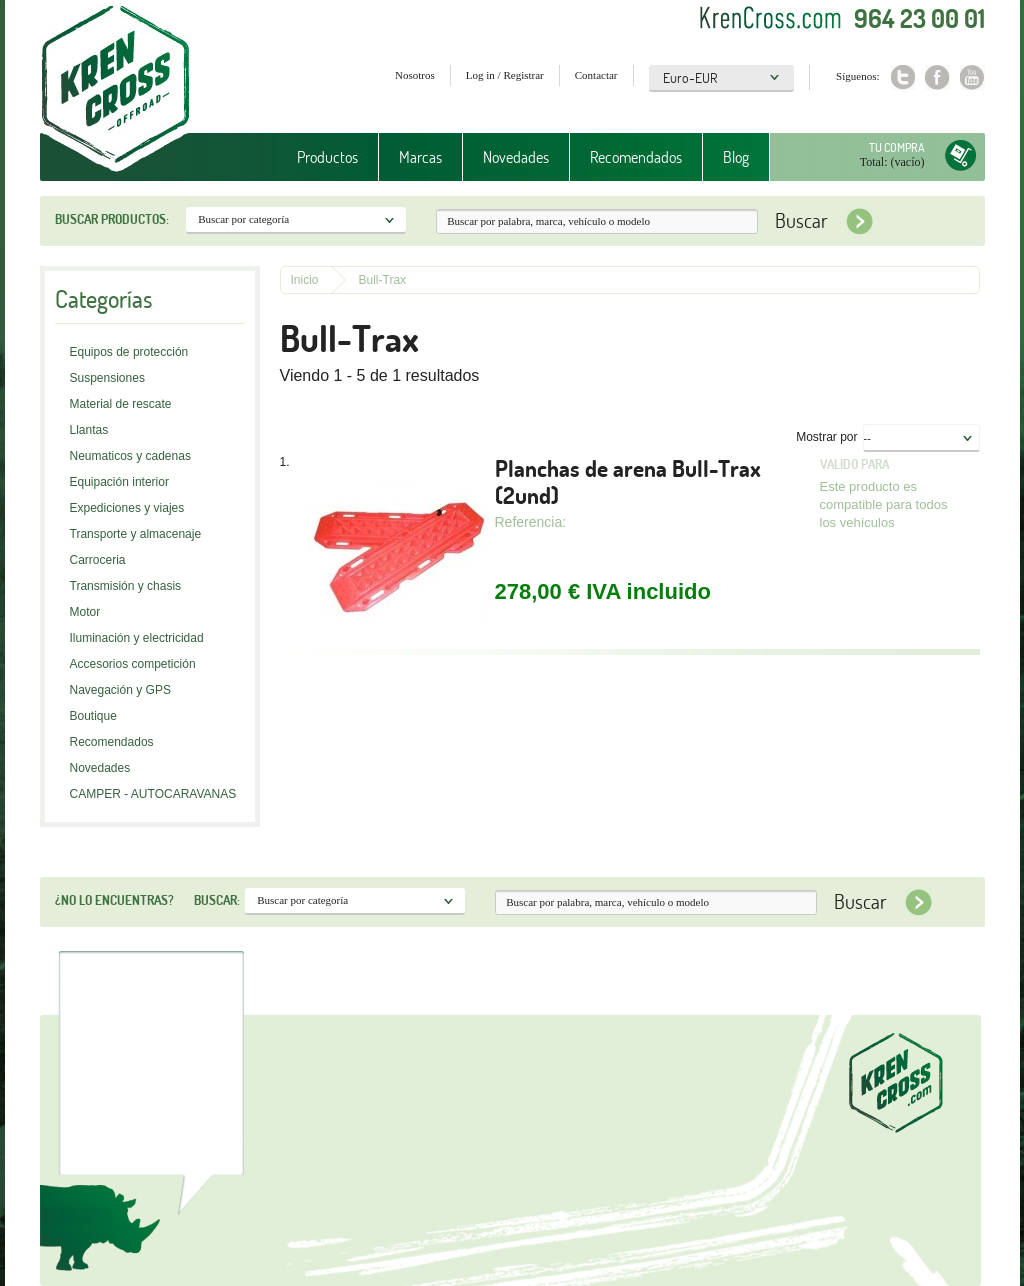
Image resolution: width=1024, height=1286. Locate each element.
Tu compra (897, 147)
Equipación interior (119, 482)
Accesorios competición (133, 664)
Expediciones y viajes (127, 508)
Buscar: (217, 900)
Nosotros (415, 75)
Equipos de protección (129, 352)
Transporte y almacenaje (136, 534)
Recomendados (636, 157)
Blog (736, 157)
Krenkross (115, 90)
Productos (327, 157)
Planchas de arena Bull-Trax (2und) (628, 482)
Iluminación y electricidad (137, 638)
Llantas (89, 430)
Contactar (596, 75)
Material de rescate (121, 404)
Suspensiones (107, 378)
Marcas (420, 157)
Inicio (305, 280)
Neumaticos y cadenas (130, 456)
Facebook (937, 77)
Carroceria (98, 560)
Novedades (516, 157)
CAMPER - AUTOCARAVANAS (153, 794)
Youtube (972, 77)
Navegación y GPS (120, 690)
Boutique (93, 716)
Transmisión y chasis (126, 586)
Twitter (902, 77)
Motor (85, 612)
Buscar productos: (112, 219)
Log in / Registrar (505, 75)
